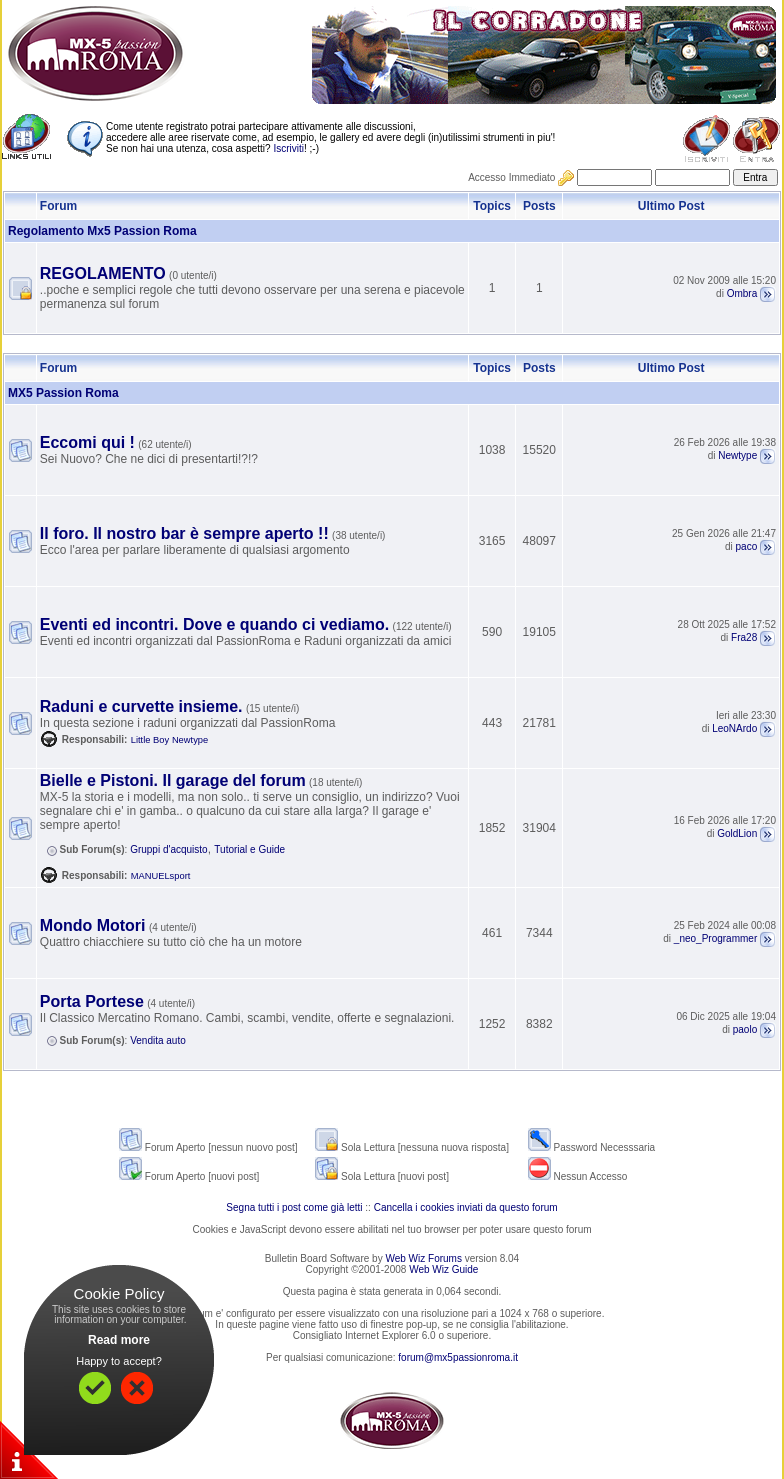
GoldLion (737, 833)
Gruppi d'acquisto (169, 849)
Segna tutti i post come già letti (294, 1207)
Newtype (737, 455)
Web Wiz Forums (423, 1258)
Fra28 (744, 637)
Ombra (742, 293)
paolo (745, 1029)
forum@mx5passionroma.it (458, 1357)
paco (747, 546)
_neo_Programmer (715, 938)
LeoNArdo (734, 728)
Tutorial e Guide (249, 849)
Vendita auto (158, 1040)
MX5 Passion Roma (63, 393)
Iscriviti (288, 148)
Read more (119, 1340)
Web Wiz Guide (443, 1269)
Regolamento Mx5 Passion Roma (102, 231)
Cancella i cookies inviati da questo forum (466, 1207)
